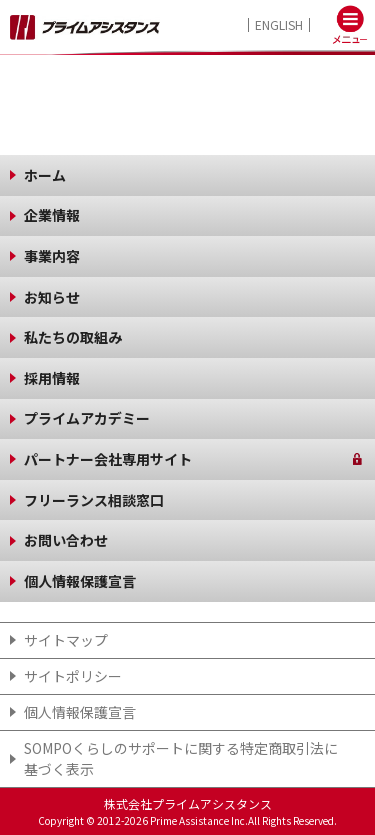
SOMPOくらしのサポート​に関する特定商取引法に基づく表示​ (181, 758)
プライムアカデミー (87, 418)
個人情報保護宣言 (80, 581)
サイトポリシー (73, 676)
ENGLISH (279, 25)
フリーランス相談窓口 (94, 500)
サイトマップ (66, 640)
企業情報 (52, 215)
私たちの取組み (73, 337)
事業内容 (52, 256)
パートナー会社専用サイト (108, 459)
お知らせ (52, 297)
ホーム (45, 175)
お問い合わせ (66, 540)
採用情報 (52, 378)
